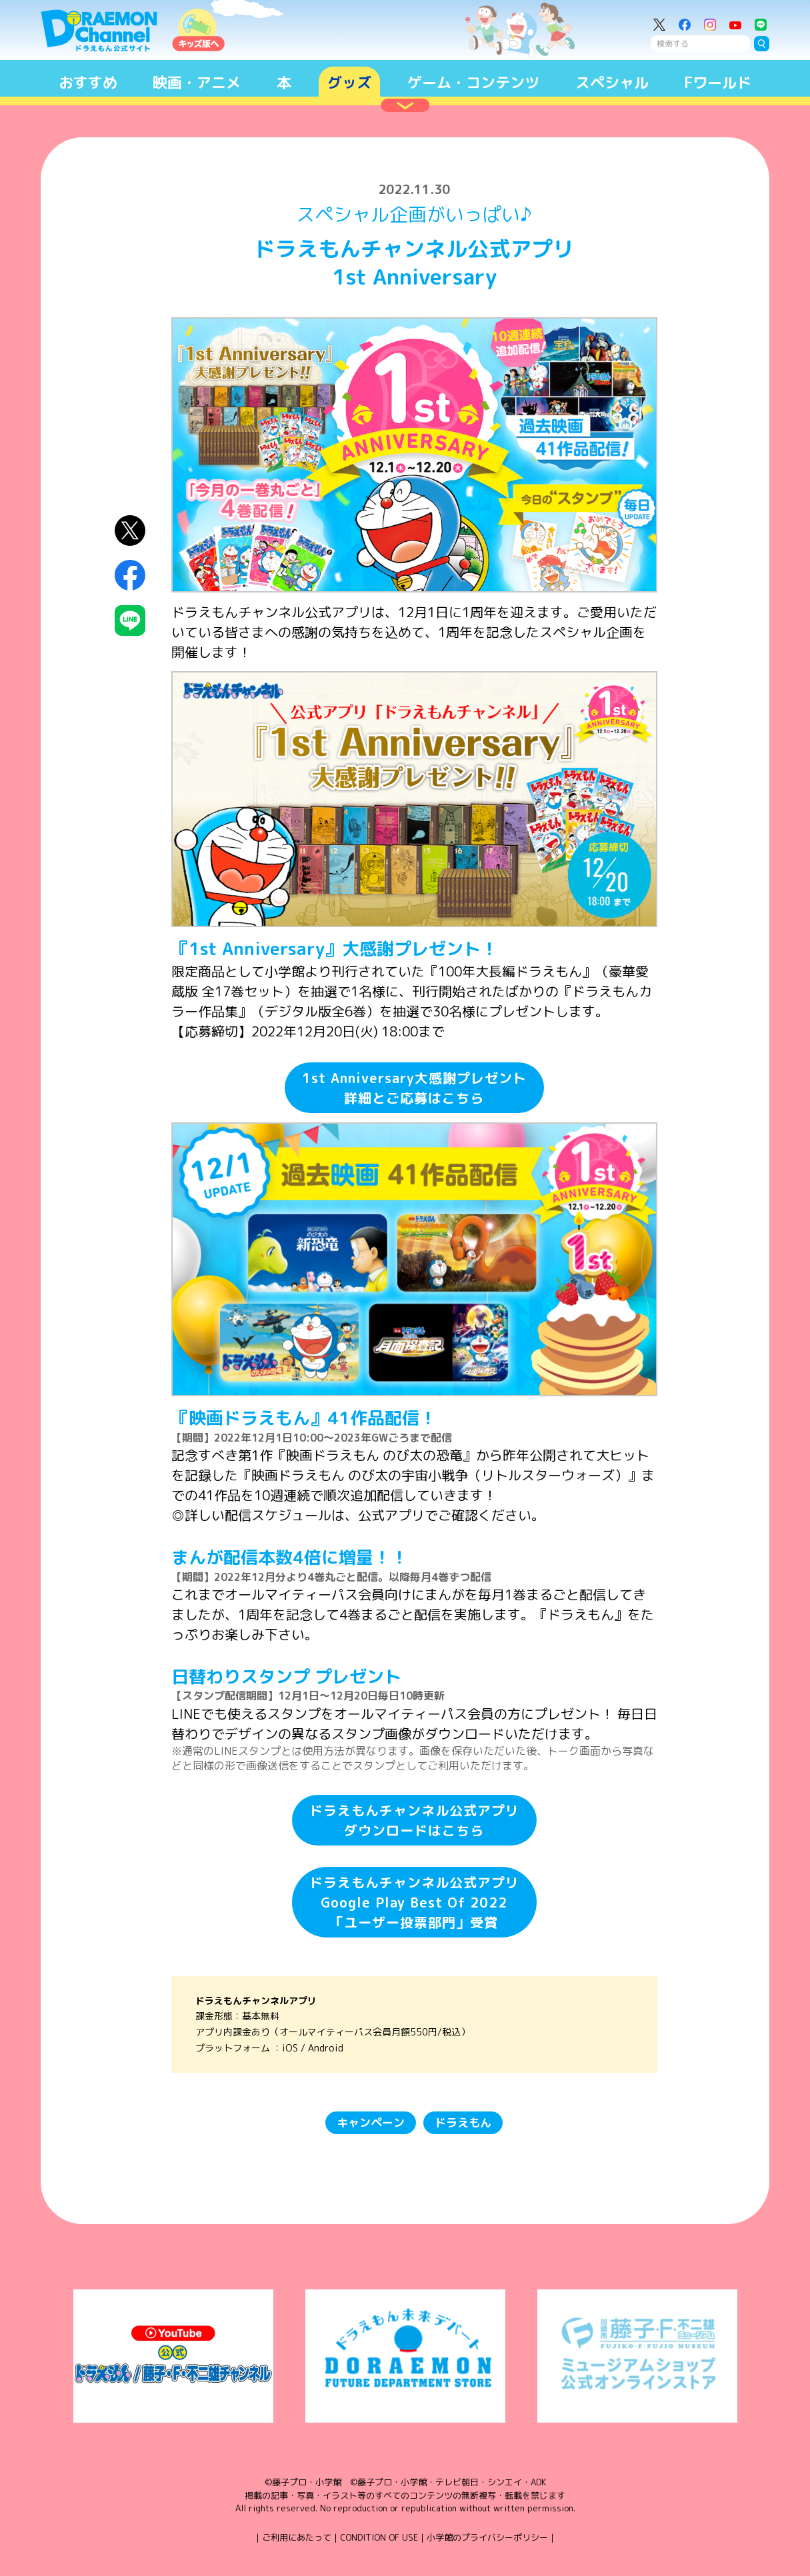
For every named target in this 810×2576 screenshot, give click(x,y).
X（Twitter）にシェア (130, 530)
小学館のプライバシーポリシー (487, 2537)
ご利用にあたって (296, 2537)
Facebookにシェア (130, 575)
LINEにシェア (130, 620)
